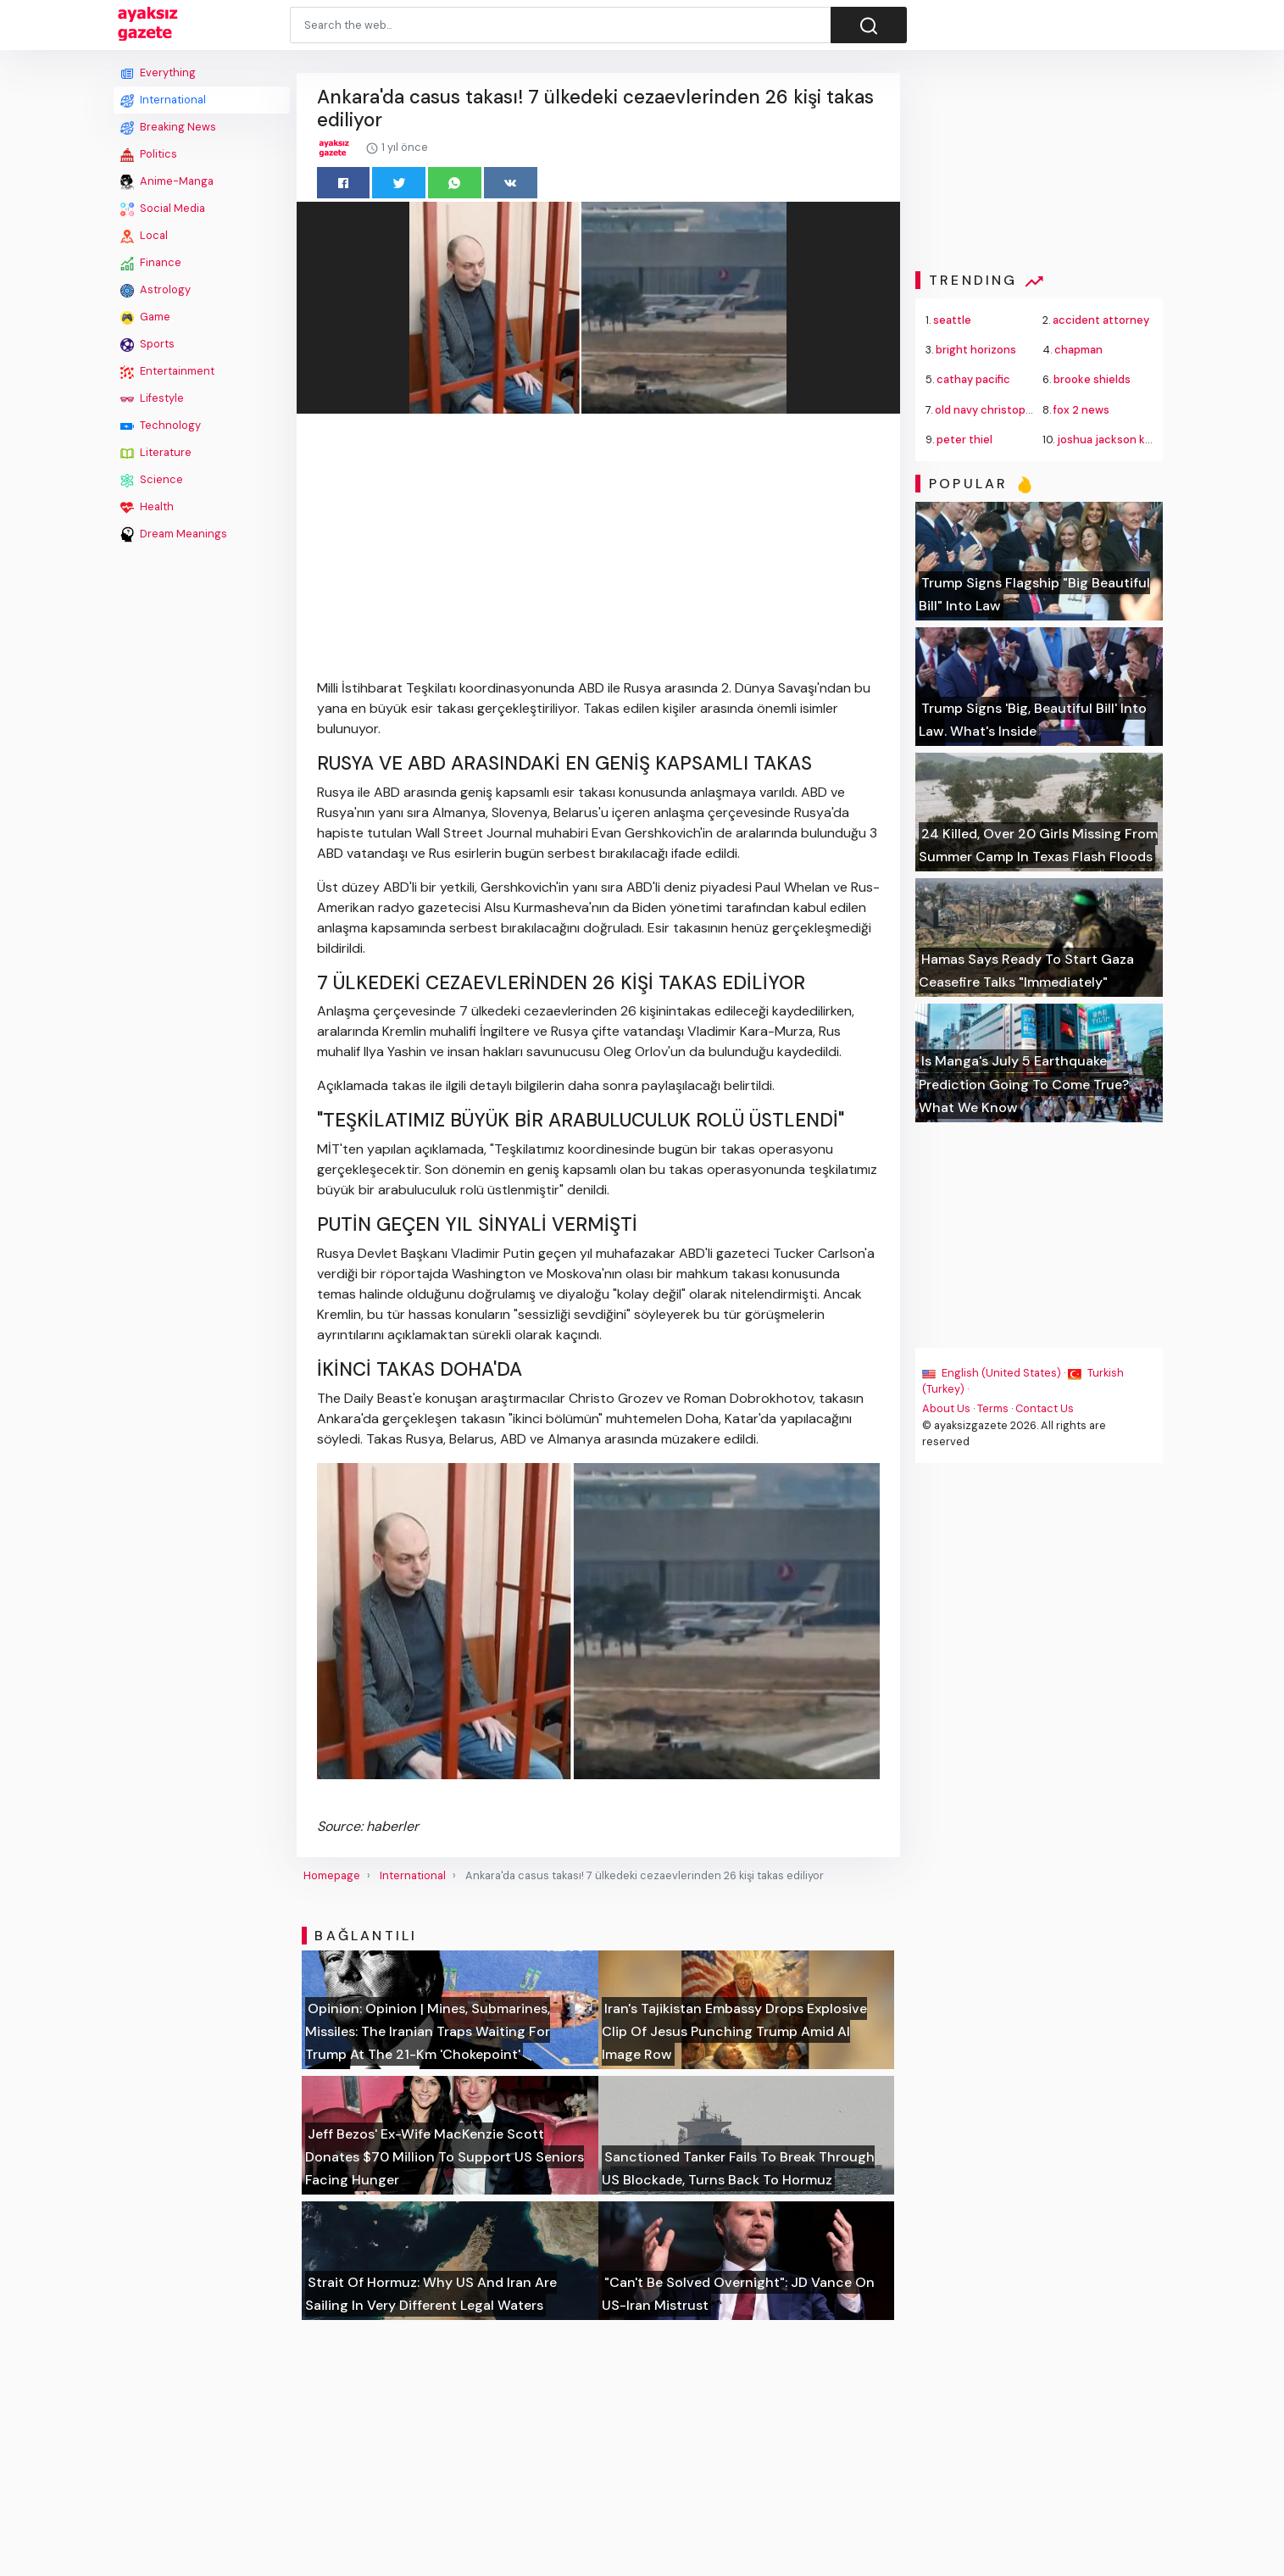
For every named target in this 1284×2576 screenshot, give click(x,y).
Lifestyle (152, 398)
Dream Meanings (173, 534)
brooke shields (1092, 379)
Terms (993, 1408)
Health (147, 507)
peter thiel (964, 439)
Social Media (162, 208)
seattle (952, 320)
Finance (150, 262)
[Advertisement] (202, 802)
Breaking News (168, 127)
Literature (156, 452)
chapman (1078, 349)
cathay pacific (973, 379)
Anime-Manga (167, 181)
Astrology (155, 290)
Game (145, 317)
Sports (147, 344)
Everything (158, 73)
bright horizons (976, 349)
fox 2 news (1081, 410)
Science (151, 479)
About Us (946, 1408)
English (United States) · (995, 1373)
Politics (148, 154)
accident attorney (1101, 320)
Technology (160, 425)
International (163, 100)
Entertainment (167, 371)
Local (144, 235)
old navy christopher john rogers (1021, 410)
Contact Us (1044, 1408)
